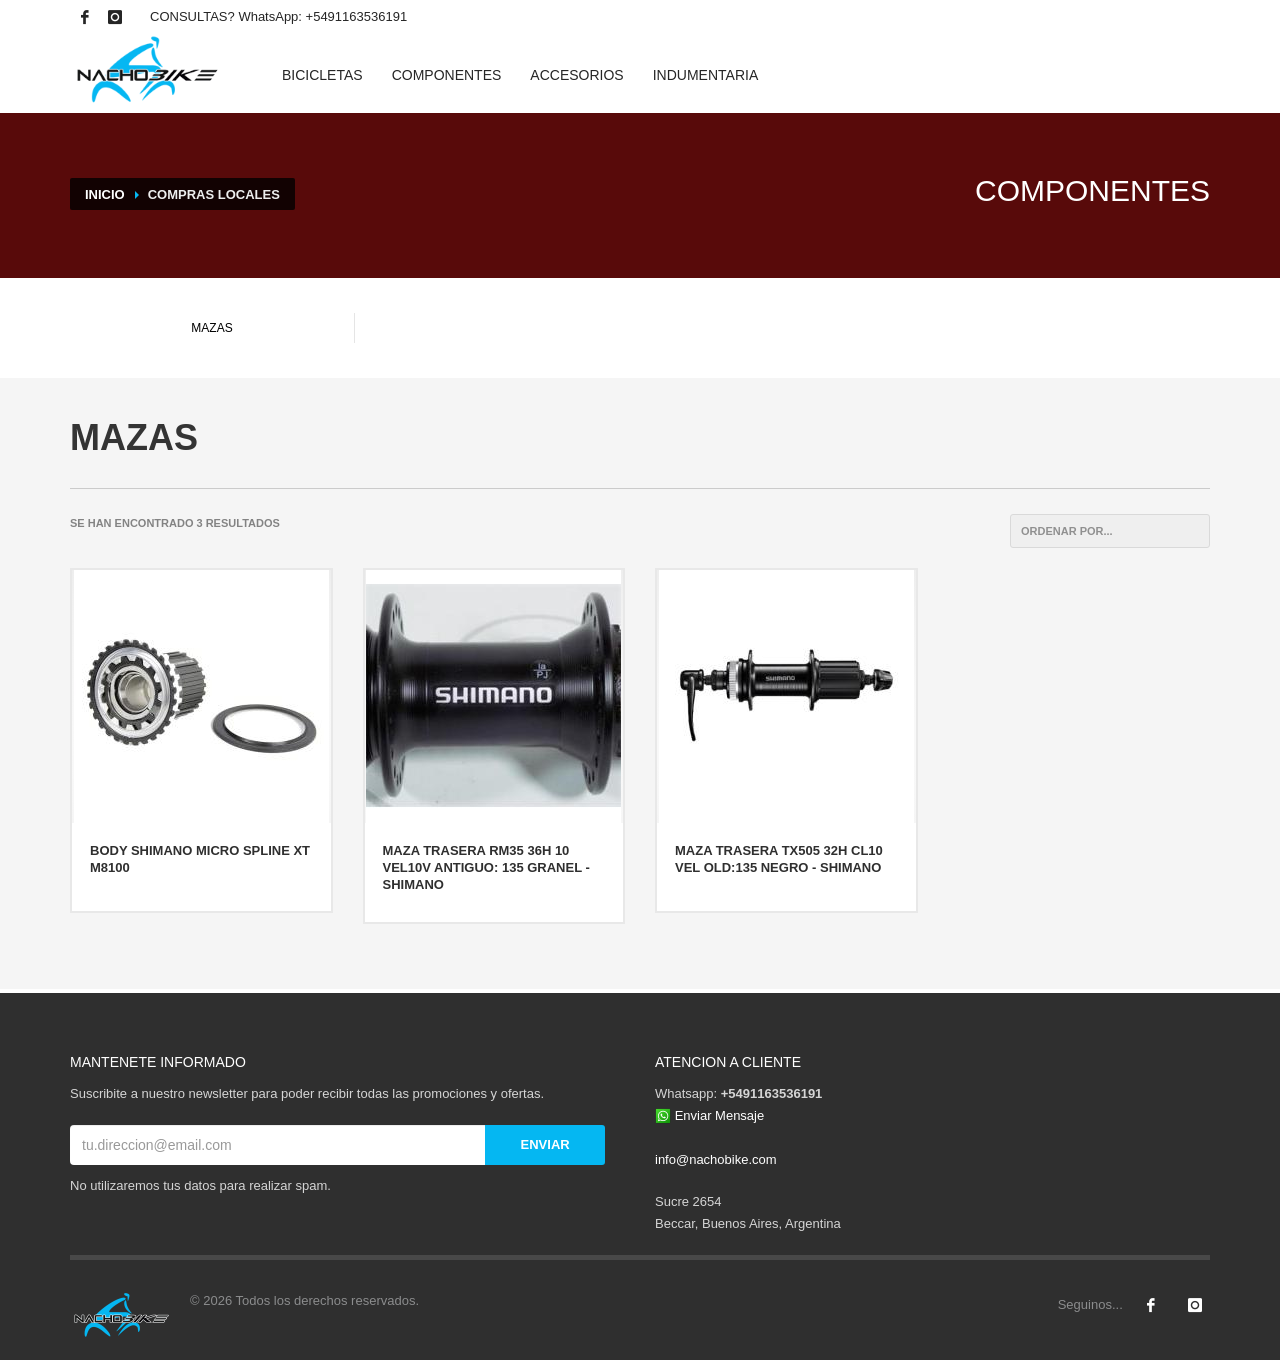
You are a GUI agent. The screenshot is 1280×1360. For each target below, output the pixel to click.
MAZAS (211, 328)
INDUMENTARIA (706, 75)
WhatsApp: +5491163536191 (322, 16)
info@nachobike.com (716, 1159)
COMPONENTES (447, 75)
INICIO (105, 194)
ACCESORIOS (576, 75)
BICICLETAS (322, 75)
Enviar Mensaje (720, 1115)
